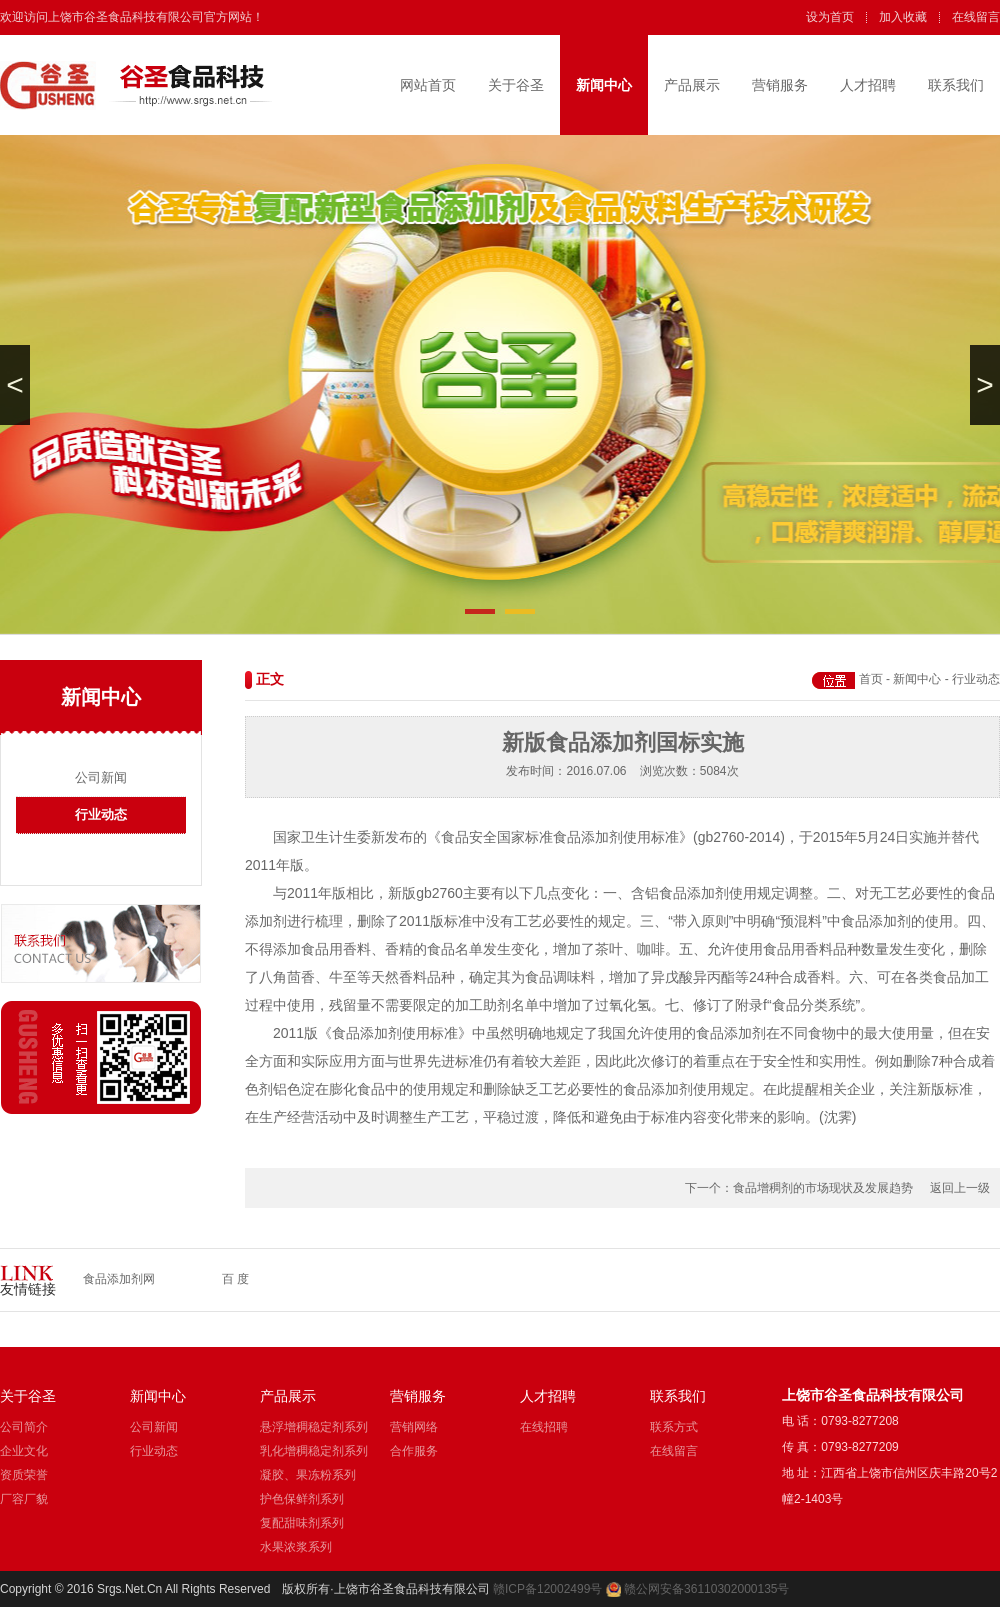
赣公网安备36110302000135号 (706, 1589)
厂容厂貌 (24, 1499)
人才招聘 (868, 85)
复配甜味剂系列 (302, 1523)
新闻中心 (604, 85)
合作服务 (414, 1451)
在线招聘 (544, 1427)
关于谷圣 (516, 85)
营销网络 (414, 1427)
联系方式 (674, 1427)
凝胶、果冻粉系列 (308, 1475)
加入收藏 (903, 17)
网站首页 (428, 85)
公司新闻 (101, 777)
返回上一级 (960, 1188)
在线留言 (976, 17)
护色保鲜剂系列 (302, 1499)
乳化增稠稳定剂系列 (314, 1451)
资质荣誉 (24, 1475)
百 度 (235, 1279)
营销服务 (780, 85)
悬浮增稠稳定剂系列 (314, 1427)
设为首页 (830, 17)
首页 (871, 679)
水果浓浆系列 (296, 1547)
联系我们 (956, 85)
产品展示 (692, 85)
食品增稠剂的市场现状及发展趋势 (823, 1188)
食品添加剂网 (119, 1279)
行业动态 (101, 814)
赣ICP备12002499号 (547, 1589)
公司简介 (24, 1427)
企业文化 (24, 1451)
